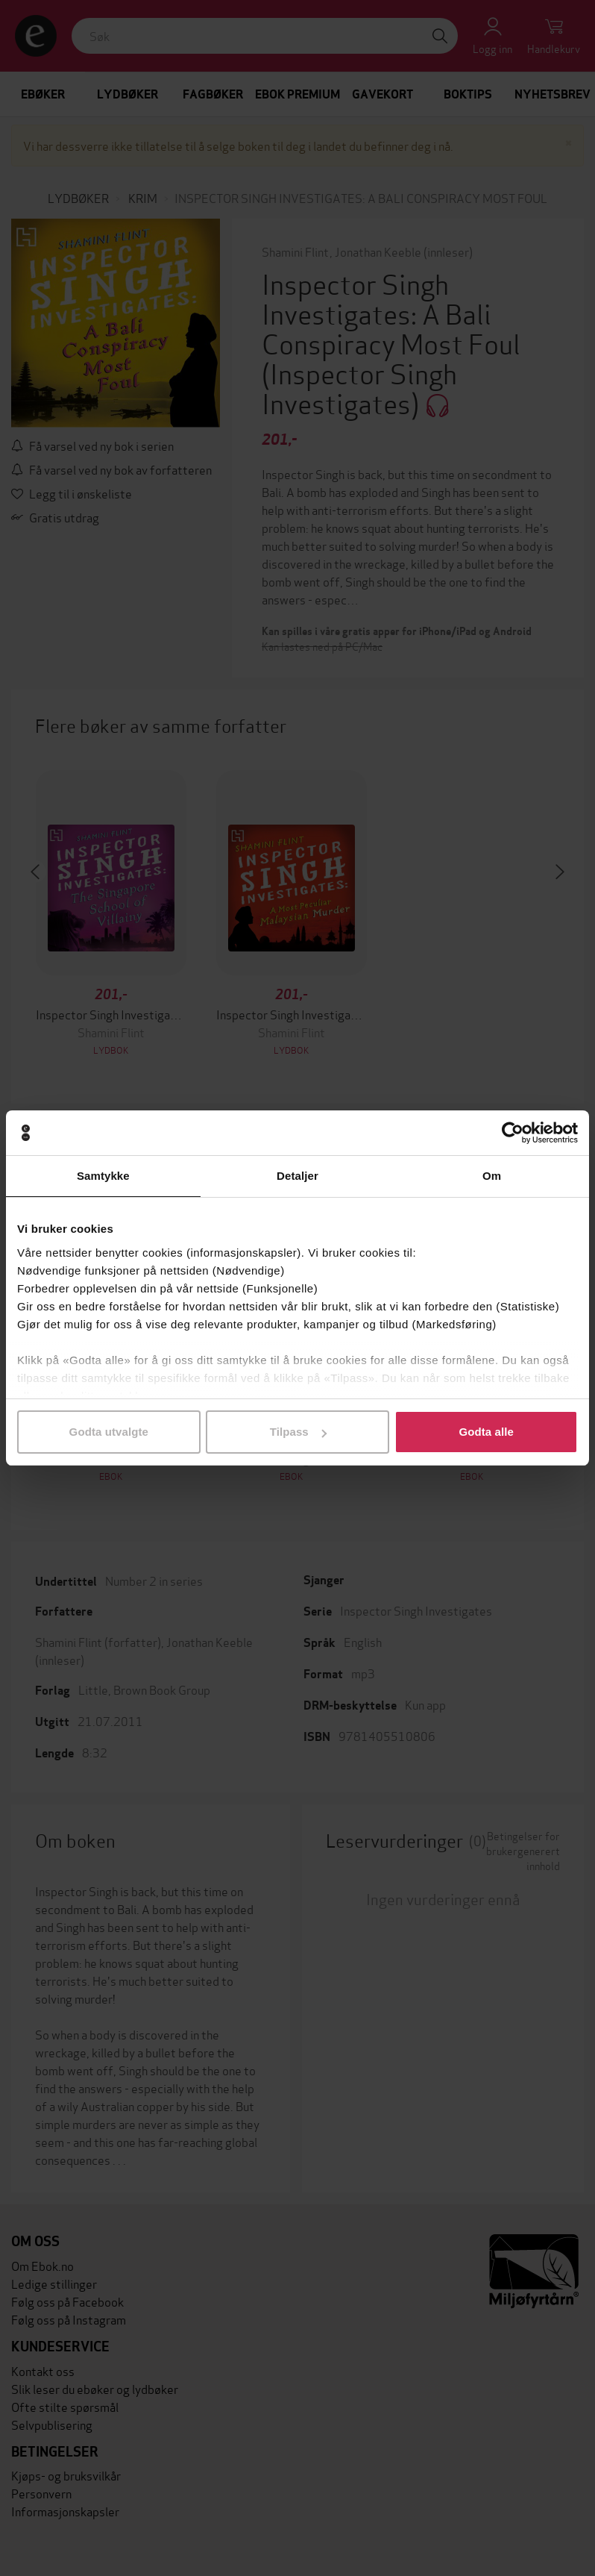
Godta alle (486, 1431)
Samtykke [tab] (103, 1175)
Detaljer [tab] (297, 1175)
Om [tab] (491, 1175)
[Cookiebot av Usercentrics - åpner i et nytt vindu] (512, 1133)
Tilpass (298, 1431)
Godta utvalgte (108, 1431)
